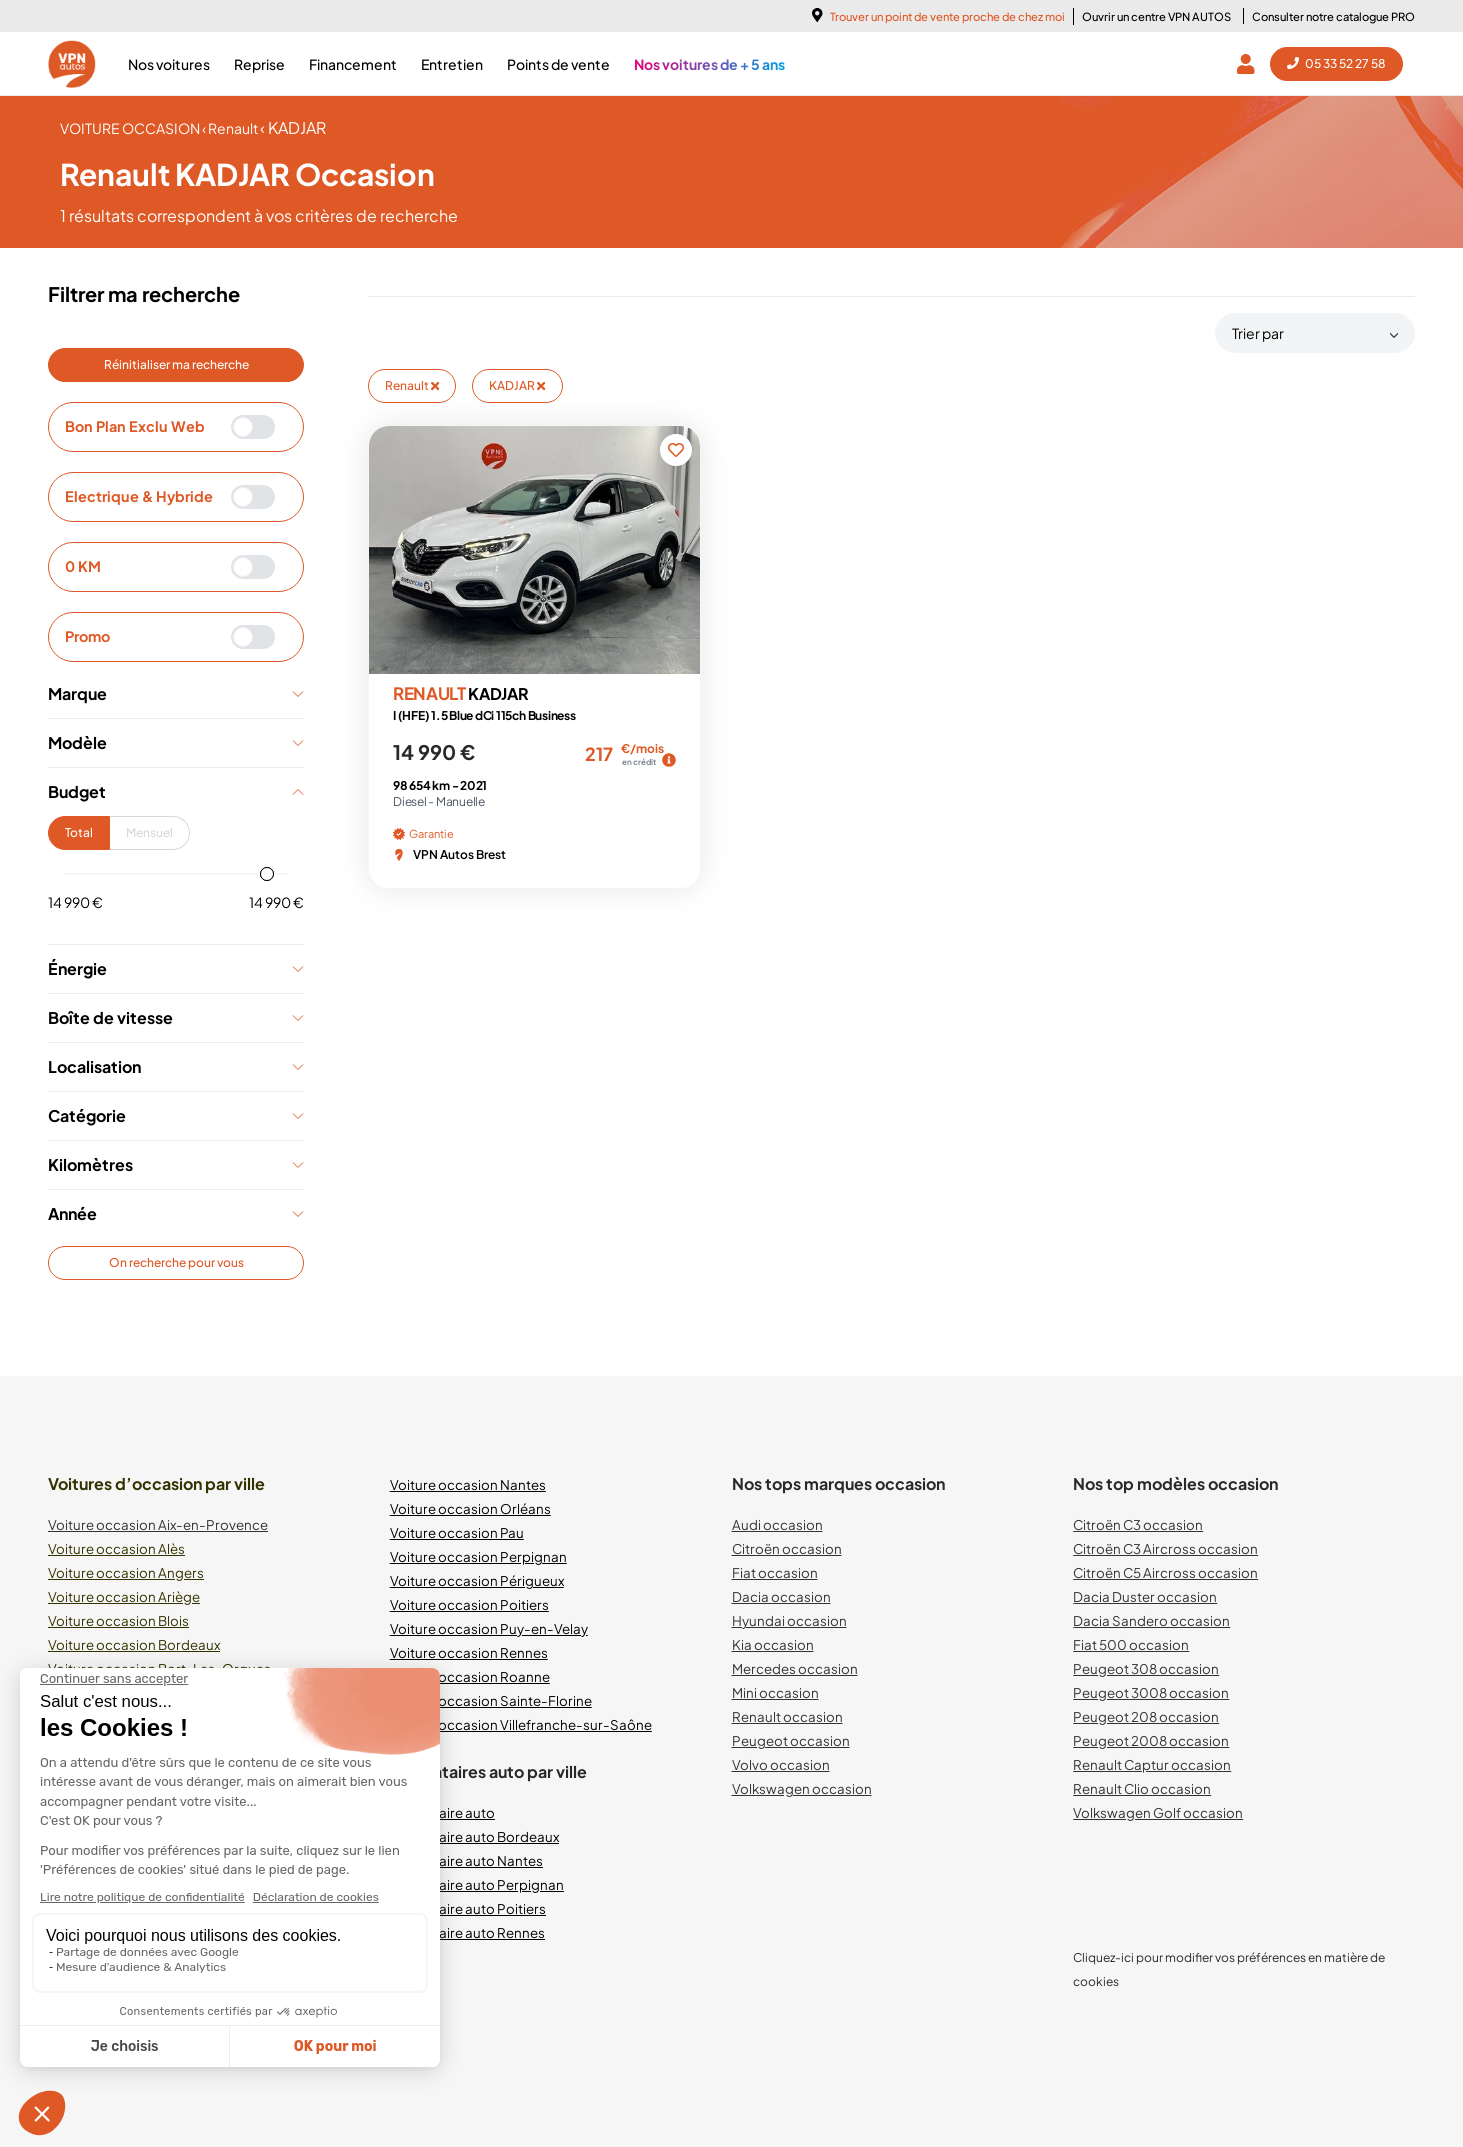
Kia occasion (773, 1644)
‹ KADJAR (293, 127)
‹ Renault (231, 128)
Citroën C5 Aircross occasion (1165, 1572)
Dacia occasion (781, 1596)
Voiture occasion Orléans (470, 1508)
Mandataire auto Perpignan (477, 1884)
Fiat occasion (775, 1572)
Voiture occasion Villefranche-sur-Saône (521, 1724)
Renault (412, 385)
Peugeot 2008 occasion (1151, 1740)
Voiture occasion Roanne (470, 1676)
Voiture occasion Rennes (469, 1652)
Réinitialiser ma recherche (176, 364)
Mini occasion (775, 1692)
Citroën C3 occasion (1138, 1524)
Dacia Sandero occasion (1151, 1620)
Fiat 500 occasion (1131, 1644)
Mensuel (149, 832)
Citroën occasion (787, 1548)
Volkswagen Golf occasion (1158, 1812)
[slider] (267, 874)
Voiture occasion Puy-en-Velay (489, 1628)
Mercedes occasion (795, 1668)
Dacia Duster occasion (1145, 1596)
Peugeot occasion (791, 1740)
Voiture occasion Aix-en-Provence (158, 1524)
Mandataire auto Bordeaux (474, 1836)
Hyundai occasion (789, 1620)
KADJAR (517, 385)
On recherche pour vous (176, 1262)
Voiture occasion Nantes (468, 1484)
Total (79, 832)
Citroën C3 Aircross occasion (1165, 1548)
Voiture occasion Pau (457, 1532)
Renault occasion (787, 1716)
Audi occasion (777, 1524)
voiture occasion (131, 128)
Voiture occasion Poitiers (469, 1604)
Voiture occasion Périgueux (477, 1580)
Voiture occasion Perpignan (478, 1556)
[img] (669, 760)
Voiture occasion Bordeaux (134, 1644)
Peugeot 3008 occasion (1151, 1692)
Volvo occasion (781, 1764)
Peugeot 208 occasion (1146, 1716)
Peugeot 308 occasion (1146, 1668)
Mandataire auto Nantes (466, 1860)
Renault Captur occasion (1152, 1764)
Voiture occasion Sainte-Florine (491, 1700)
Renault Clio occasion (1142, 1788)
